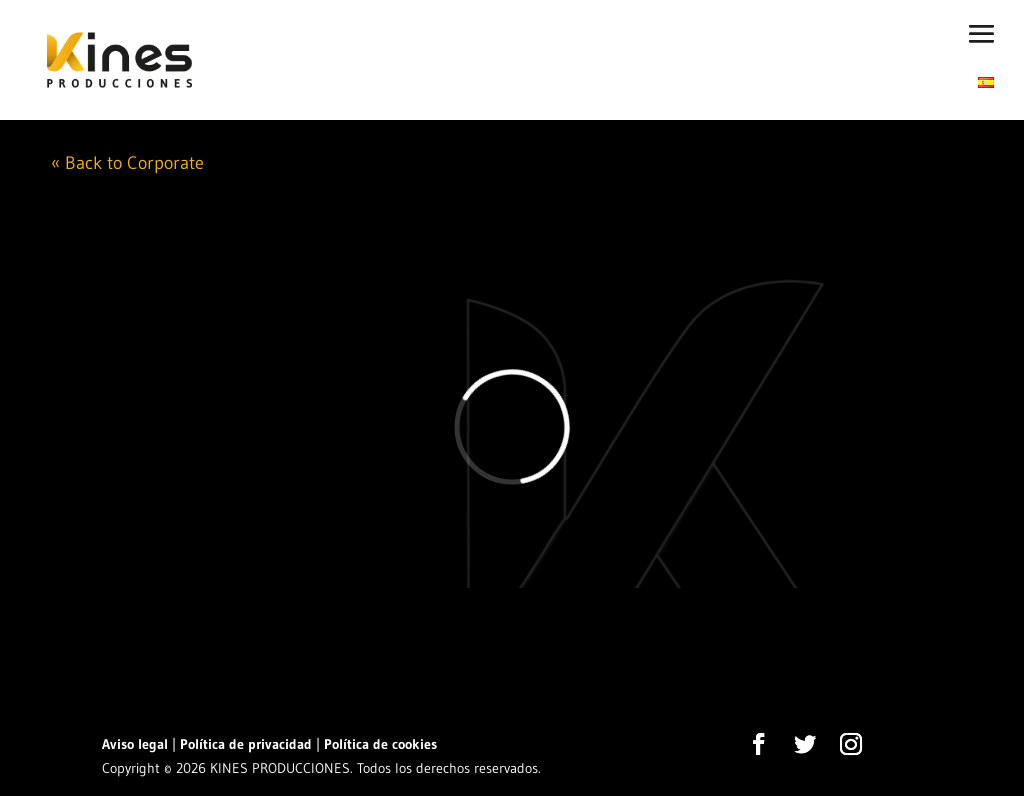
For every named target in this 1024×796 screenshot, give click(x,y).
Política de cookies (380, 744)
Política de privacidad (246, 744)
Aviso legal (135, 744)
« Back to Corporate (127, 163)
